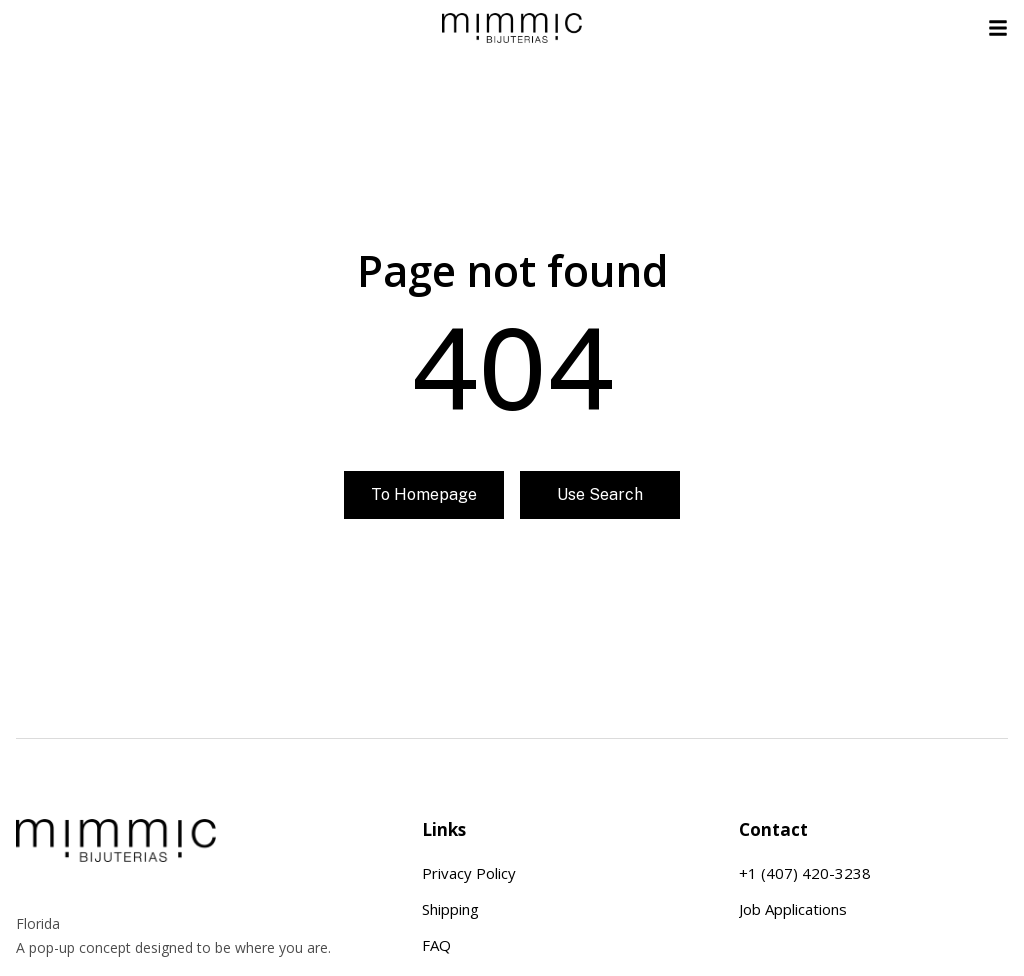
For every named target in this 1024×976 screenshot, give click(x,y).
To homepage (424, 502)
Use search (600, 502)
